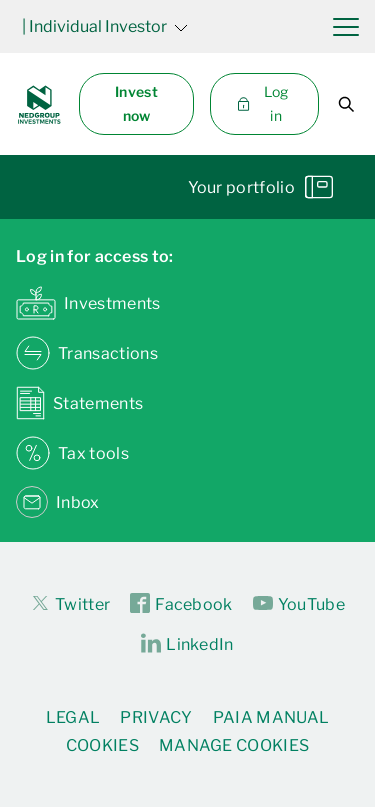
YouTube (299, 604)
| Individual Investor (105, 26)
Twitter (70, 603)
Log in (262, 103)
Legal (73, 717)
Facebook (181, 604)
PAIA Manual (271, 717)
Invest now (136, 103)
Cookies (102, 745)
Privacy (156, 717)
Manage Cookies (234, 745)
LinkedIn (187, 644)
